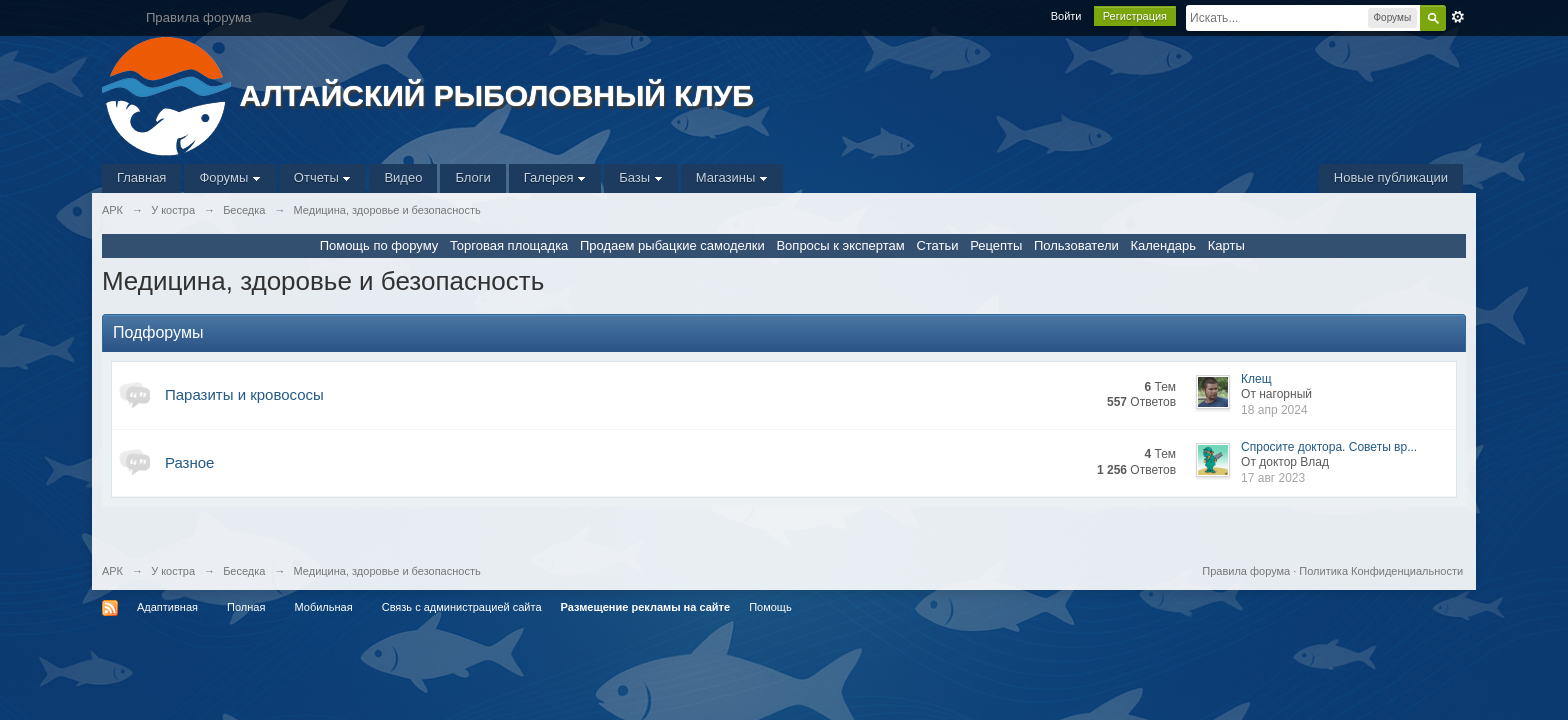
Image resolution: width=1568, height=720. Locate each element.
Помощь (770, 607)
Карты (1226, 245)
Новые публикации (1391, 177)
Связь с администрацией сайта (462, 607)
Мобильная (323, 607)
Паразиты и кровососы (244, 394)
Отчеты (323, 177)
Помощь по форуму (379, 245)
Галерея (555, 177)
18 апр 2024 (1274, 410)
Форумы (229, 177)
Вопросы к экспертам (840, 245)
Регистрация (1135, 16)
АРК (112, 571)
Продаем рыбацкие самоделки (672, 245)
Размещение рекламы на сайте (646, 607)
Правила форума (1246, 571)
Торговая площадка (509, 245)
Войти (1066, 16)
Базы (641, 177)
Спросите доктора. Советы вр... (1329, 447)
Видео (403, 177)
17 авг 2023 (1273, 478)
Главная (141, 177)
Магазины (732, 177)
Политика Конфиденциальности (1381, 571)
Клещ (1256, 379)
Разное (190, 462)
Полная (246, 607)
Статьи (937, 245)
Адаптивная (167, 607)
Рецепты (996, 245)
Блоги (472, 177)
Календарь (1163, 245)
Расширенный (1458, 17)
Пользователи (1076, 245)
